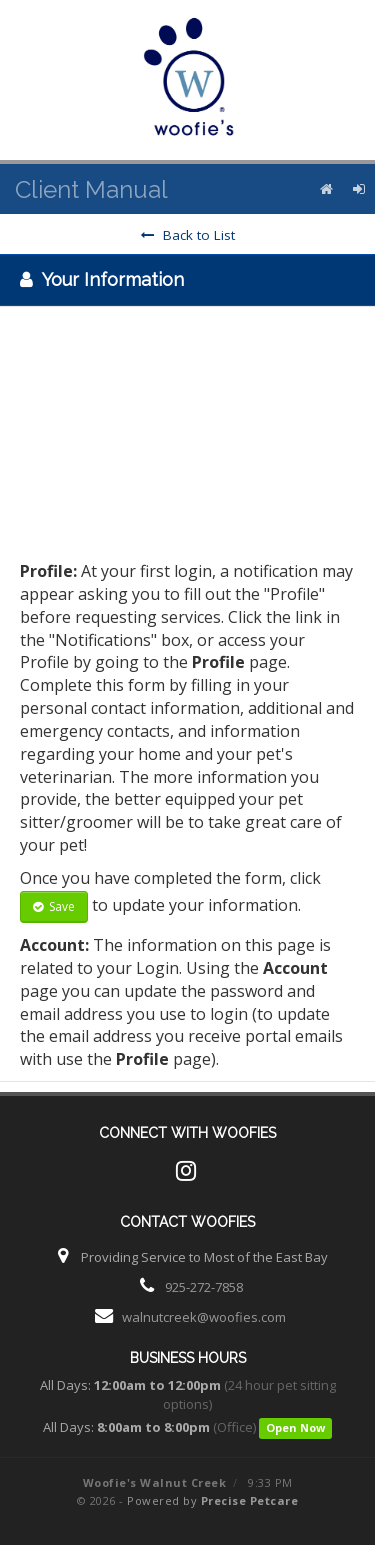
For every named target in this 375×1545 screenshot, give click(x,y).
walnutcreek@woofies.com (204, 1317)
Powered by (212, 1500)
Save (54, 906)
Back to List (188, 235)
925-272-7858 (204, 1287)
